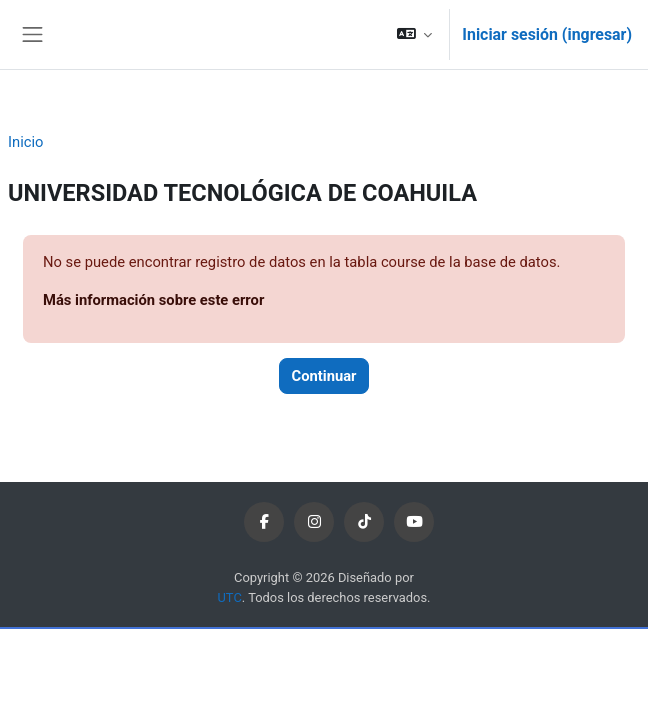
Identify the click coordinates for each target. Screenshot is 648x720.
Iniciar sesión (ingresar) (547, 34)
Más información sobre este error (153, 300)
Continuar (324, 376)
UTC (230, 597)
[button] (414, 34)
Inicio (25, 142)
